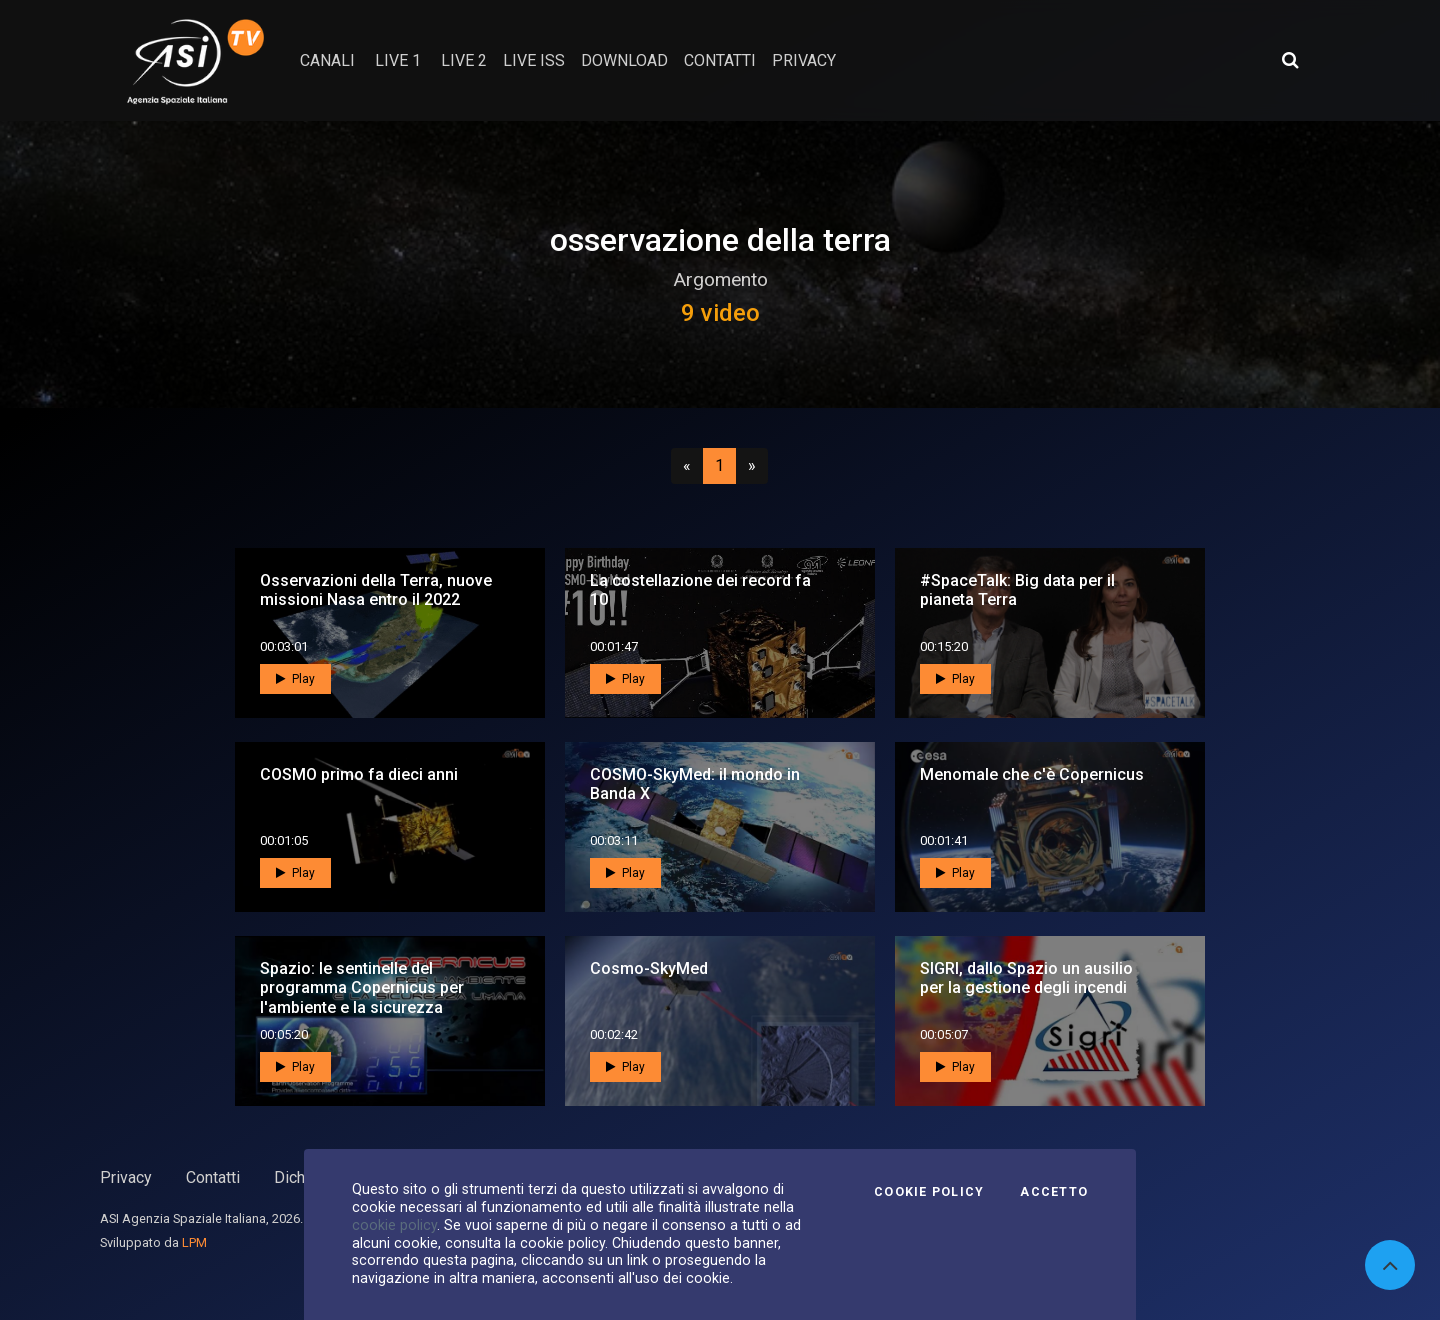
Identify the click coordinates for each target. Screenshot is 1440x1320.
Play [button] (295, 679)
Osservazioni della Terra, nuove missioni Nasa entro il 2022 (376, 590)
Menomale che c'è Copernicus (1032, 774)
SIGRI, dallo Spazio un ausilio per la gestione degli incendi (1026, 978)
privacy (804, 60)
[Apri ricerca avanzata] (1290, 60)
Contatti (213, 1177)
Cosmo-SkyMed (649, 968)
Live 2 (464, 60)
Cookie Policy (929, 1192)
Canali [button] (327, 60)
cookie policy (394, 1225)
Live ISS (534, 60)
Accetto (1054, 1192)
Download (624, 60)
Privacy (126, 1177)
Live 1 (398, 60)
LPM (194, 1242)
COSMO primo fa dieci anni (359, 774)
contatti (720, 60)
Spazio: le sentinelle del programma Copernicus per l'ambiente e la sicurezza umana (362, 997)
